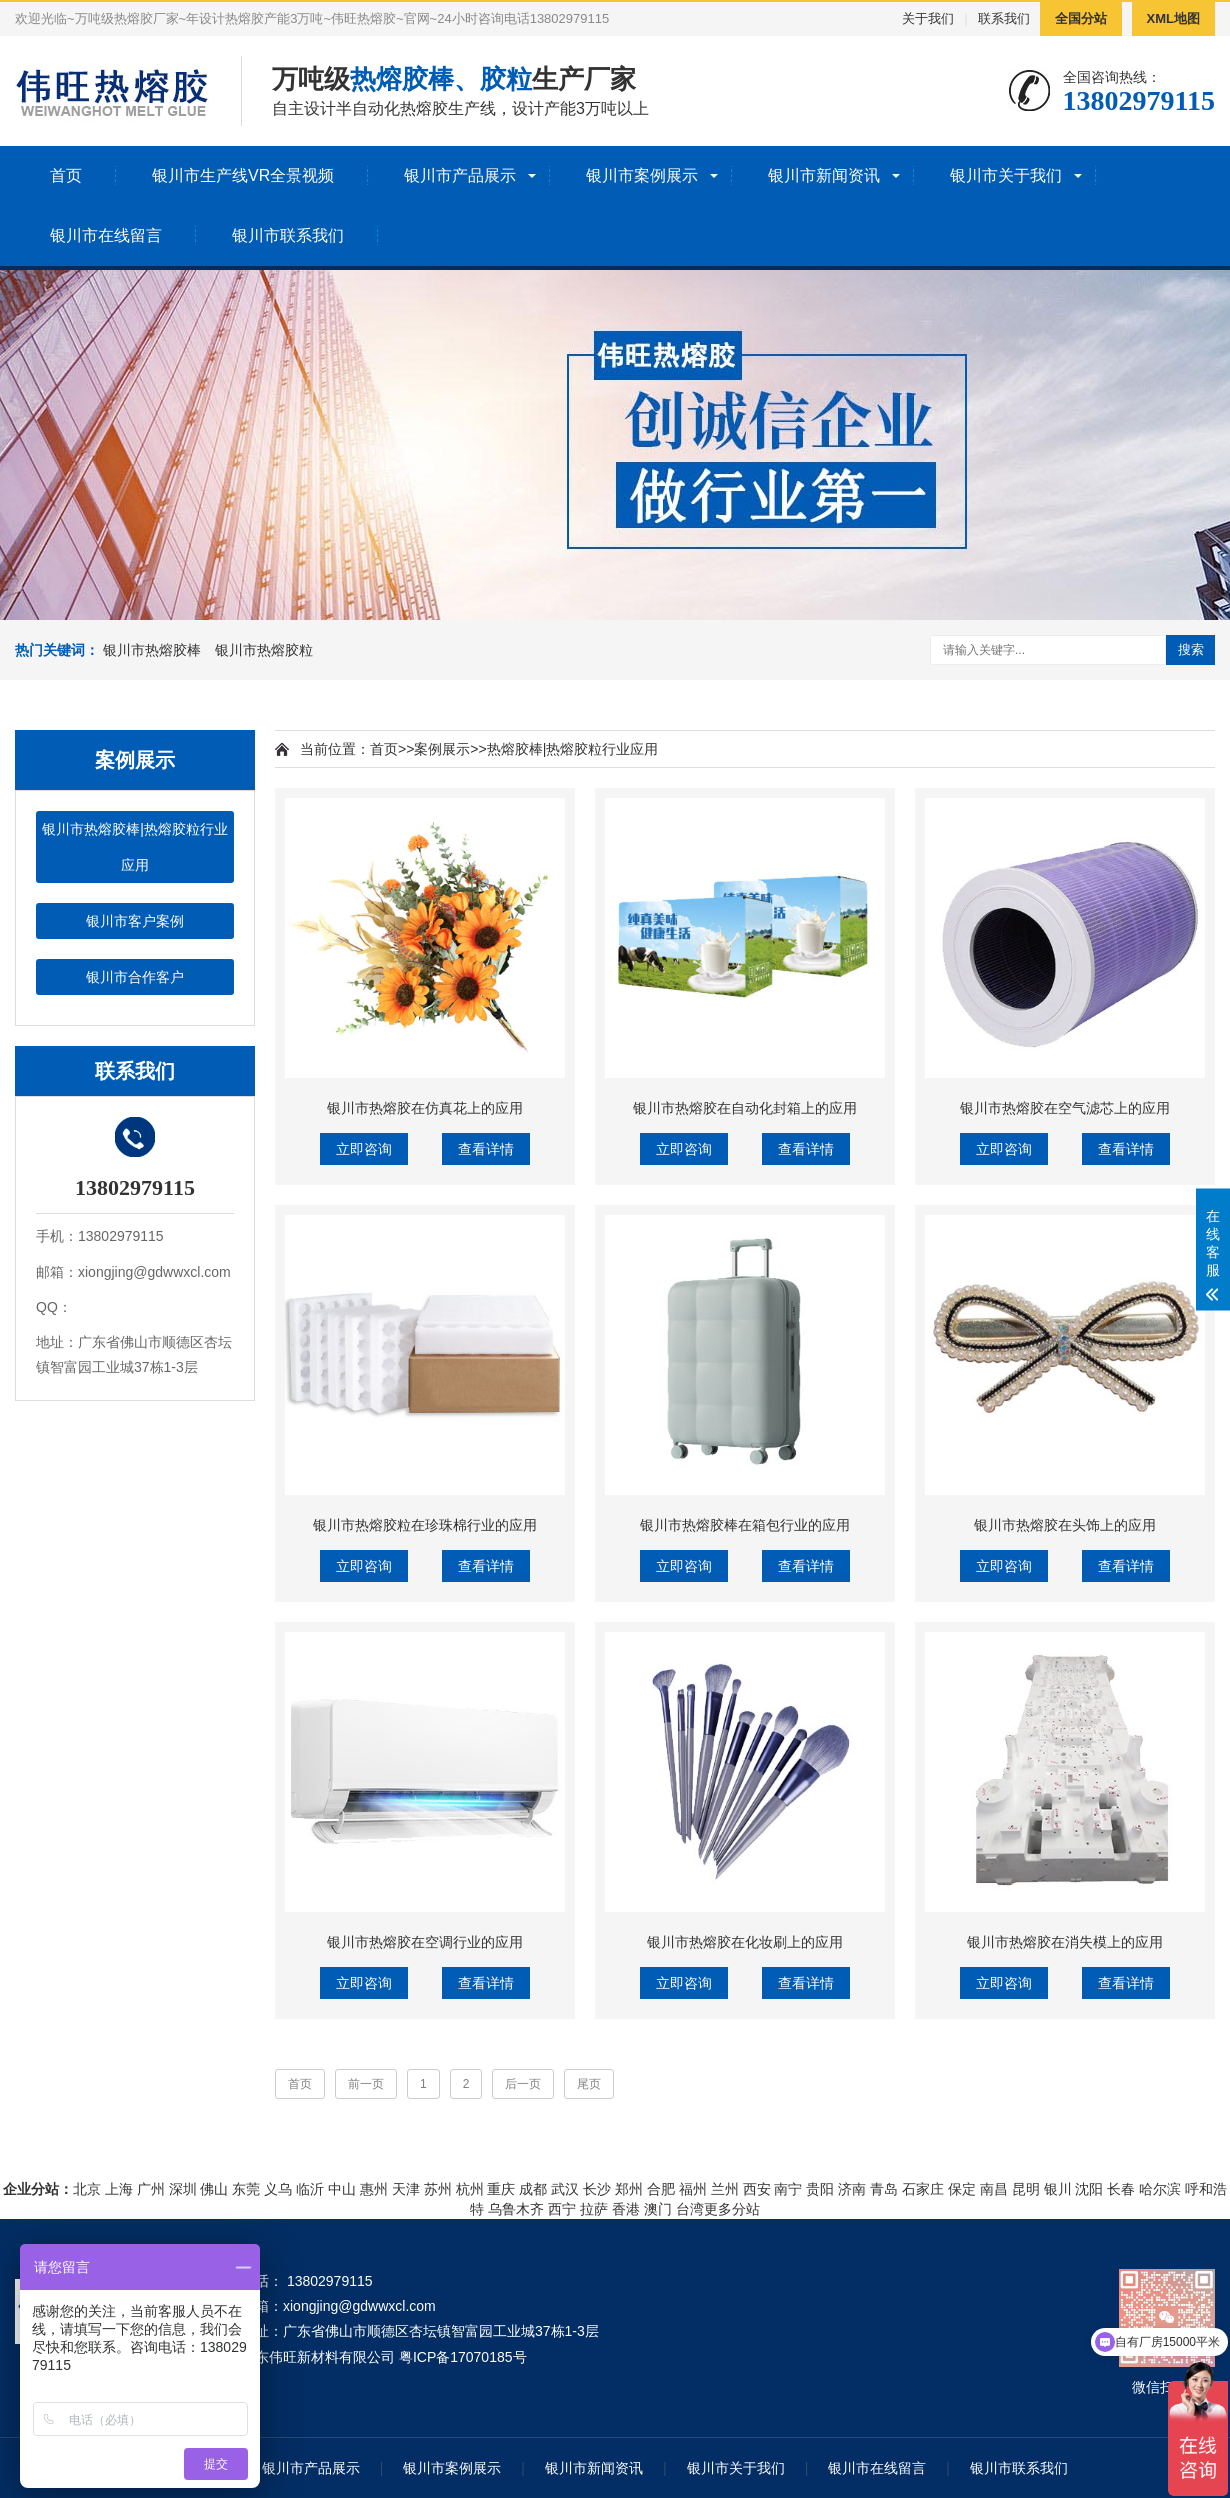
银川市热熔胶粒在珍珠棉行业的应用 (425, 1525)
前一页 (366, 2084)
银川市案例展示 (642, 175)
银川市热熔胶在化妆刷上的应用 (745, 1942)
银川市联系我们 (288, 235)
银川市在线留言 (106, 235)
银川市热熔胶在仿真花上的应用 (425, 1108)
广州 (151, 2189)
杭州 (470, 2189)
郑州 (629, 2189)
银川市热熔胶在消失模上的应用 (1065, 1942)
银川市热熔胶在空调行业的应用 (425, 1942)
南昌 (994, 2189)
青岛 (884, 2189)
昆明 (1026, 2189)
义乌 (278, 2189)
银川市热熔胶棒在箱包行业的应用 (745, 1525)
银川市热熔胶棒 (152, 650)
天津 (406, 2189)
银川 (1058, 2189)
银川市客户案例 (135, 921)
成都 (533, 2189)
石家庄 (923, 2189)
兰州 (725, 2189)
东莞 (246, 2189)
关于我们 (928, 18)
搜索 (1191, 649)
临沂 (310, 2189)
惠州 (374, 2189)
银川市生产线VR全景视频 (243, 175)
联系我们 (1004, 18)
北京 (87, 2189)
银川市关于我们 (1006, 175)
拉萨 (594, 2209)
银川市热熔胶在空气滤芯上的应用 (1065, 1108)
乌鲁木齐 (516, 2209)
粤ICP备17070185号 (463, 2357)
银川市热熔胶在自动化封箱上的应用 (745, 1108)
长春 (1121, 2189)
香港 (626, 2209)
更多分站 (732, 2209)
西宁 (562, 2209)
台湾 (690, 2209)
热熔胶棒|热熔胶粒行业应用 (573, 749)
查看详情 (486, 1149)
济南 (852, 2189)
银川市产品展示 (460, 175)
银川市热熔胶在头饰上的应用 (1065, 1525)
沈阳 (1089, 2189)
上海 (119, 2189)
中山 (342, 2189)
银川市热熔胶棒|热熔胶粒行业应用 (135, 847)
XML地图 (1173, 18)
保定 (962, 2189)
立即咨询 (364, 1149)
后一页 (523, 2084)
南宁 (788, 2189)
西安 (757, 2189)
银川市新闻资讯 (824, 175)
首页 (66, 175)
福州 (693, 2189)
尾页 (589, 2084)
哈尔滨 (1160, 2189)
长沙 (597, 2189)
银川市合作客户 (135, 977)
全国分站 (1081, 18)
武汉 (565, 2189)
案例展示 (442, 749)
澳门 (658, 2209)
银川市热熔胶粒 (264, 650)
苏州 (438, 2189)
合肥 (661, 2189)
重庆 (501, 2189)
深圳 (183, 2189)
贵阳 (820, 2189)
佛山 (214, 2189)
